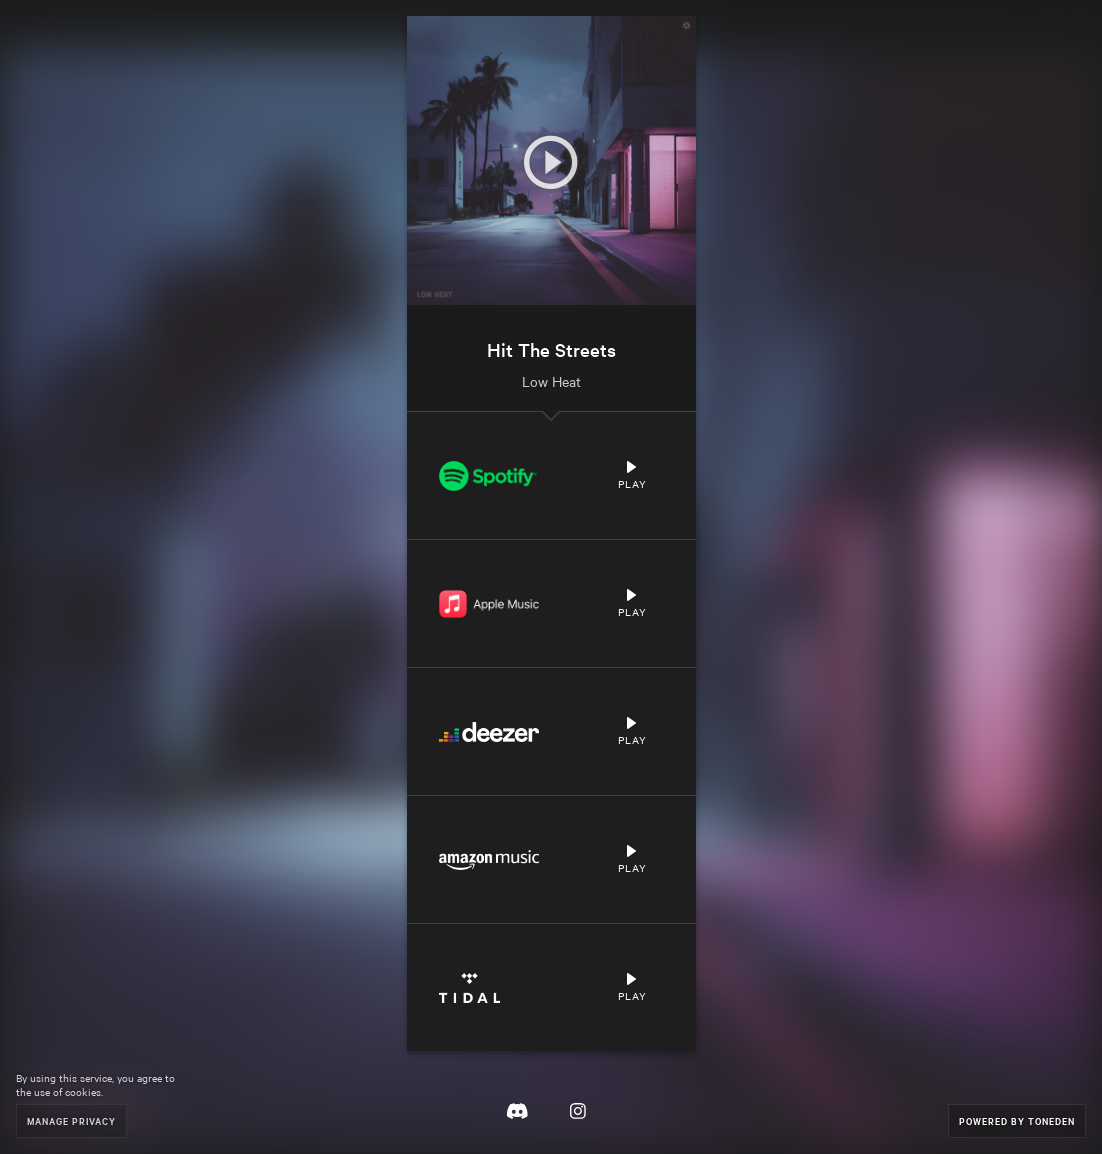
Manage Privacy (71, 1120)
